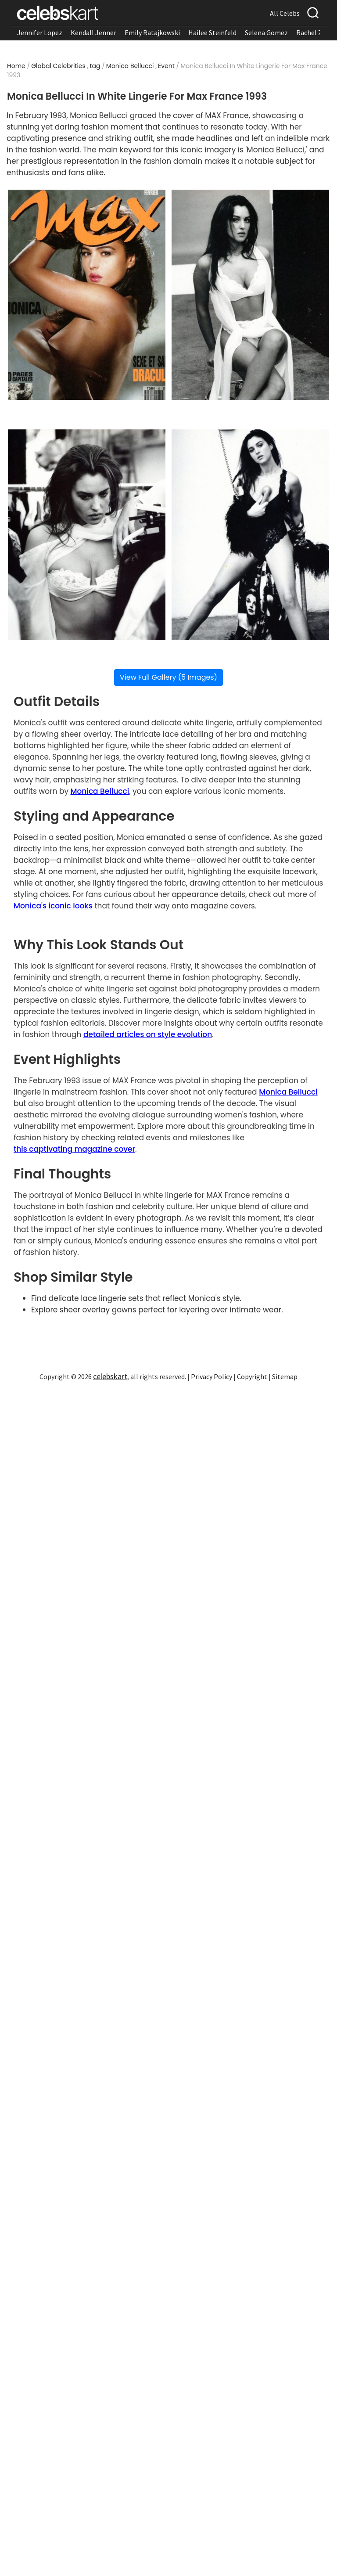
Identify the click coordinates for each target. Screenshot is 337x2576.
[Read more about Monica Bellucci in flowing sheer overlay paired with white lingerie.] (250, 534)
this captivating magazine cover (74, 1149)
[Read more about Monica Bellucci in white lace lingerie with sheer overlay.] (86, 295)
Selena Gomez (266, 32)
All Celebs (285, 13)
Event (166, 65)
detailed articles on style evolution (147, 1034)
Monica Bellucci (130, 65)
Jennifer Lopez (39, 32)
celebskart (110, 1376)
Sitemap (285, 1376)
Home (16, 65)
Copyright (252, 1376)
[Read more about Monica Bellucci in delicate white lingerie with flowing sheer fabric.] (250, 295)
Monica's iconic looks (53, 906)
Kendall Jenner (93, 32)
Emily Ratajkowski (152, 32)
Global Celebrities (58, 65)
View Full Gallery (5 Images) (168, 677)
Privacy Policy (211, 1376)
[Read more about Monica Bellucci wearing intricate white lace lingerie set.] (86, 534)
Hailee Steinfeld (212, 32)
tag (95, 65)
